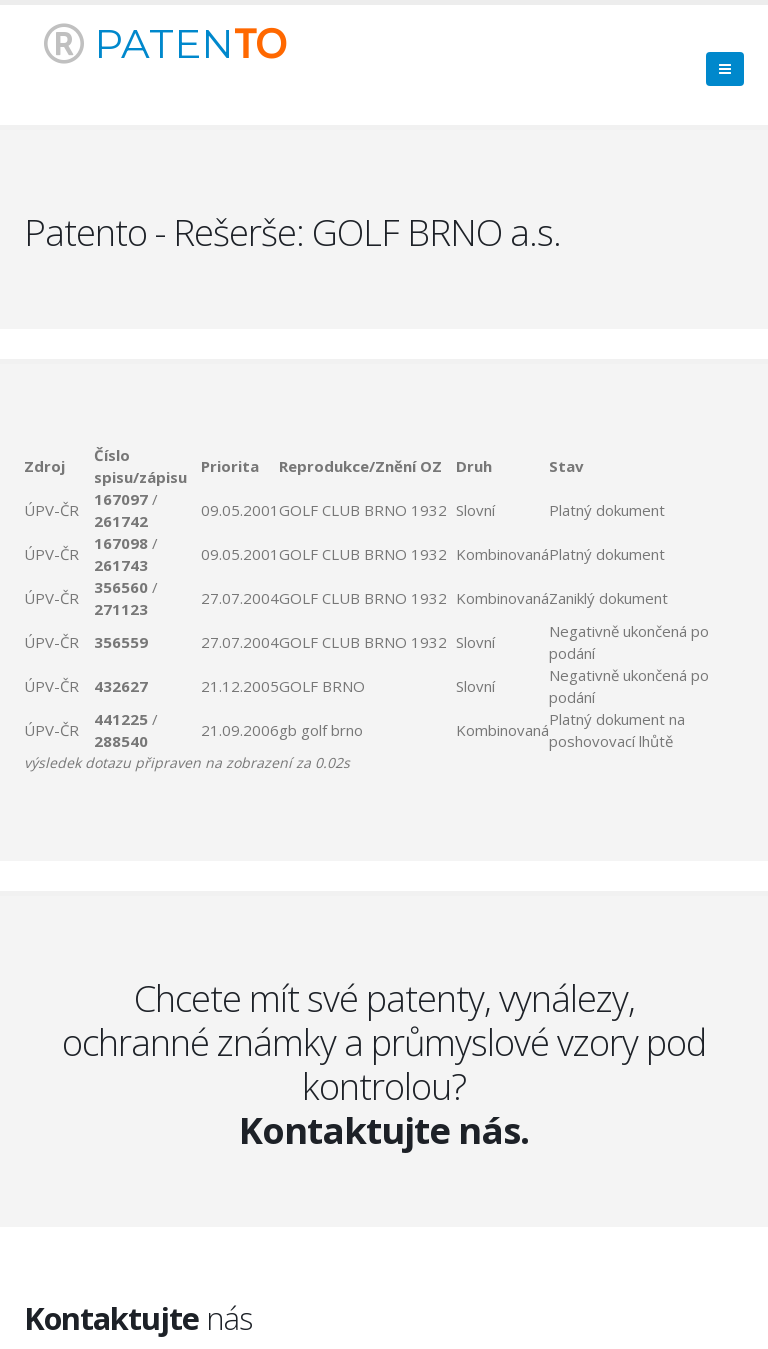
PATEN (165, 43)
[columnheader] (59, 466)
